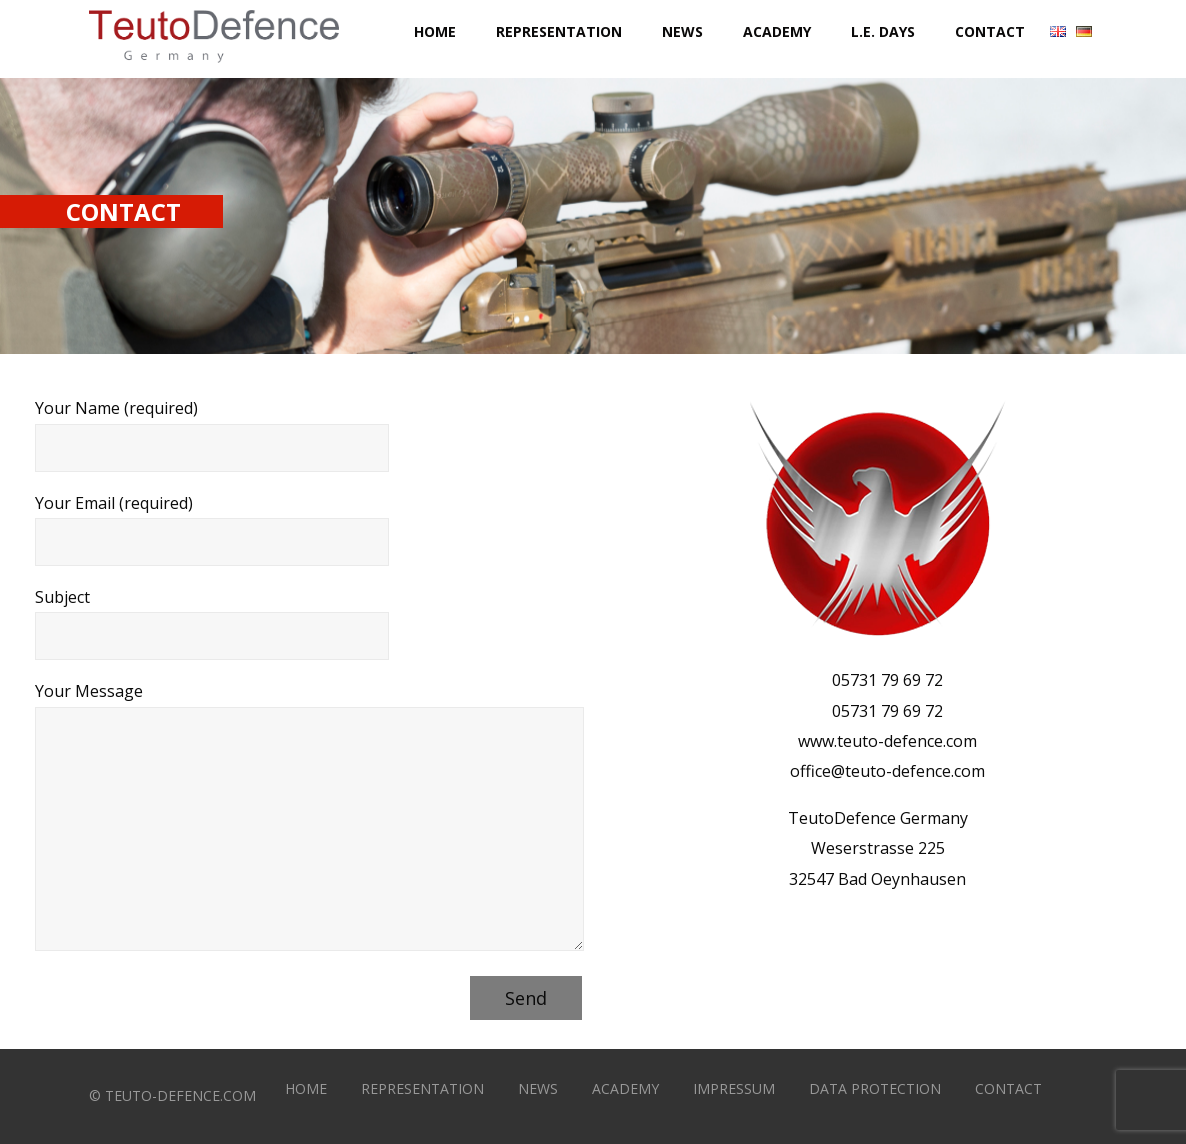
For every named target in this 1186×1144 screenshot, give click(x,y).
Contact (990, 31)
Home (435, 31)
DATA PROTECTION (875, 1088)
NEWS (538, 1088)
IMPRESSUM (734, 1088)
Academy (777, 31)
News (682, 31)
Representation (559, 31)
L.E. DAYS (883, 31)
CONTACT (1008, 1088)
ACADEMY (625, 1088)
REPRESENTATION (422, 1088)
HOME (306, 1088)
